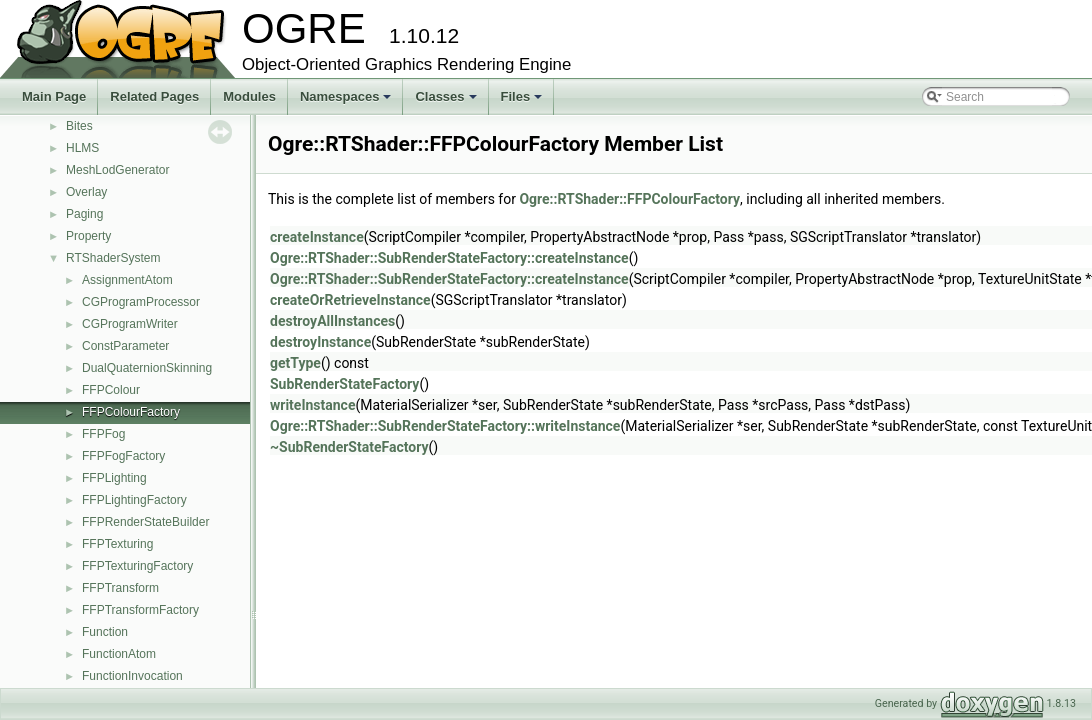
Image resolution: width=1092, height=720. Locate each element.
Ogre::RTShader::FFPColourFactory (629, 199)
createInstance (317, 237)
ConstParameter (125, 346)
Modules (249, 96)
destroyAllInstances (332, 321)
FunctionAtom (119, 654)
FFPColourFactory (131, 412)
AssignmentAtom (127, 280)
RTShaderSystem (113, 258)
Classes (447, 102)
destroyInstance (320, 342)
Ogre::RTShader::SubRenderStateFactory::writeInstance (445, 426)
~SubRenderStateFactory (349, 447)
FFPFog (103, 434)
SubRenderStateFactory (344, 384)
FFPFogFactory (123, 456)
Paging (84, 214)
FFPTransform (120, 588)
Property (88, 236)
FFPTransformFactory (140, 610)
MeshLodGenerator (117, 170)
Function (105, 632)
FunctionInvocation (132, 676)
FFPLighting (114, 478)
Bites (79, 126)
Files (523, 102)
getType (295, 363)
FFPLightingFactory (134, 500)
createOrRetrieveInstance (350, 300)
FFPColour (111, 390)
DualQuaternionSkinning (147, 368)
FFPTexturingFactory (137, 566)
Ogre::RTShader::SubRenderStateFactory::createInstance (449, 258)
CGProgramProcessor (141, 302)
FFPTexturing (117, 544)
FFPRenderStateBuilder (145, 522)
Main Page (54, 96)
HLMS (82, 148)
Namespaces (347, 102)
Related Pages (154, 96)
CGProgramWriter (130, 324)
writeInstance (312, 405)
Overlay (86, 192)
